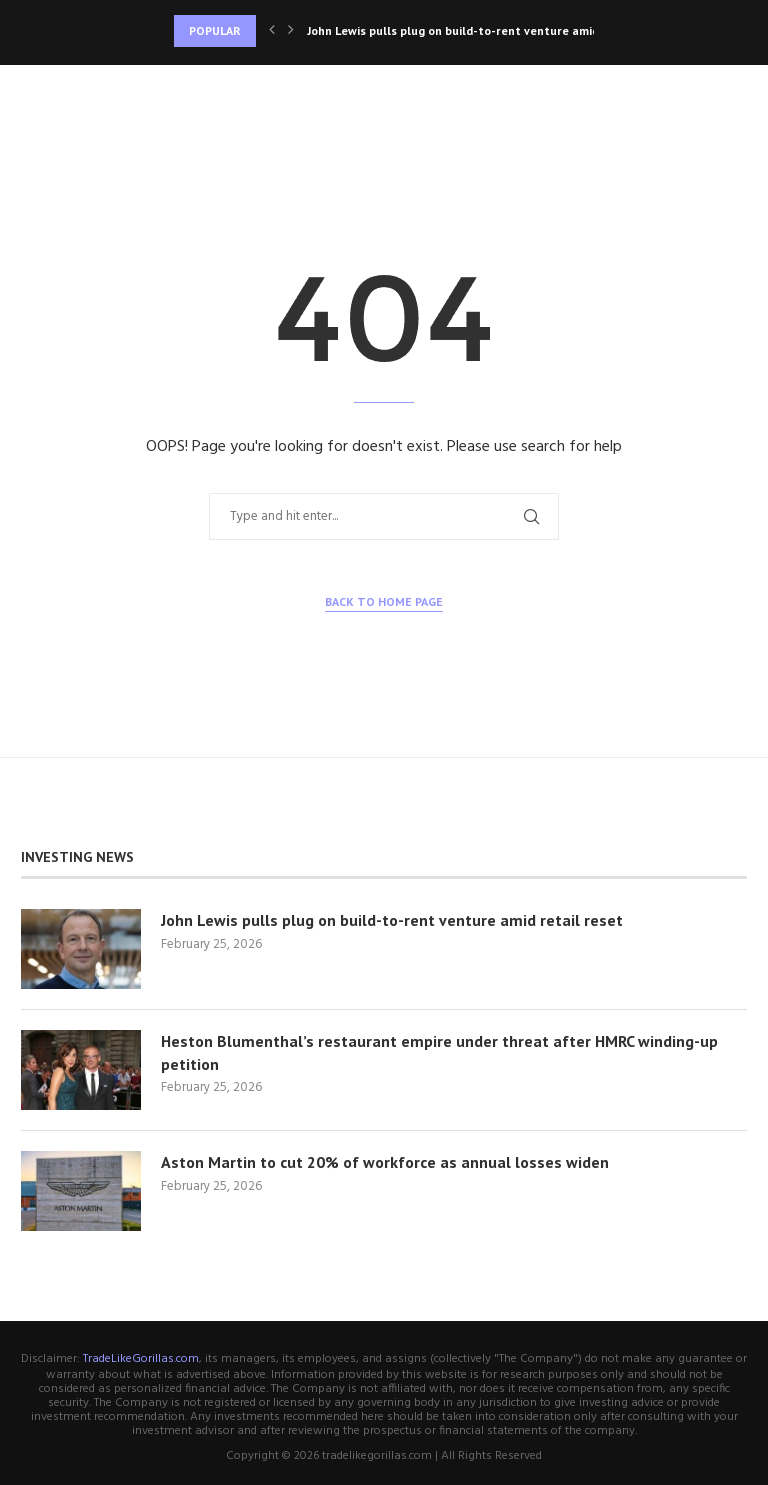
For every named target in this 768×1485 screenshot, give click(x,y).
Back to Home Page (384, 601)
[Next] (291, 31)
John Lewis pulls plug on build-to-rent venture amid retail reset (392, 920)
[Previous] (272, 31)
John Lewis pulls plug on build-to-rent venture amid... (457, 30)
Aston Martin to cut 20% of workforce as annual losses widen (385, 1162)
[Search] (737, 95)
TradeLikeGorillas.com (141, 1359)
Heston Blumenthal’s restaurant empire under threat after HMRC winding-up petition (439, 1052)
